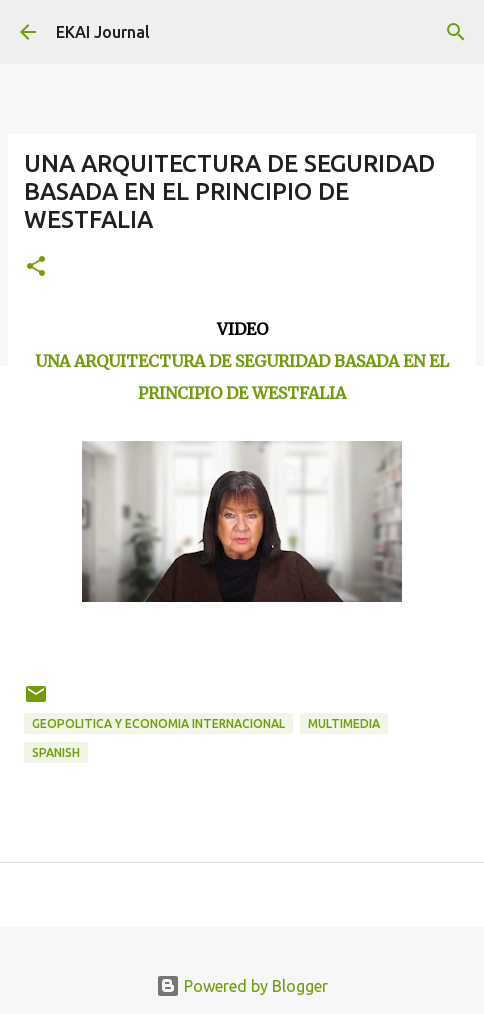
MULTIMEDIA (344, 723)
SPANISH (56, 752)
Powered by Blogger (242, 986)
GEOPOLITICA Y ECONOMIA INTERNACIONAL (158, 723)
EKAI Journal (103, 32)
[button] (36, 267)
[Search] (456, 32)
